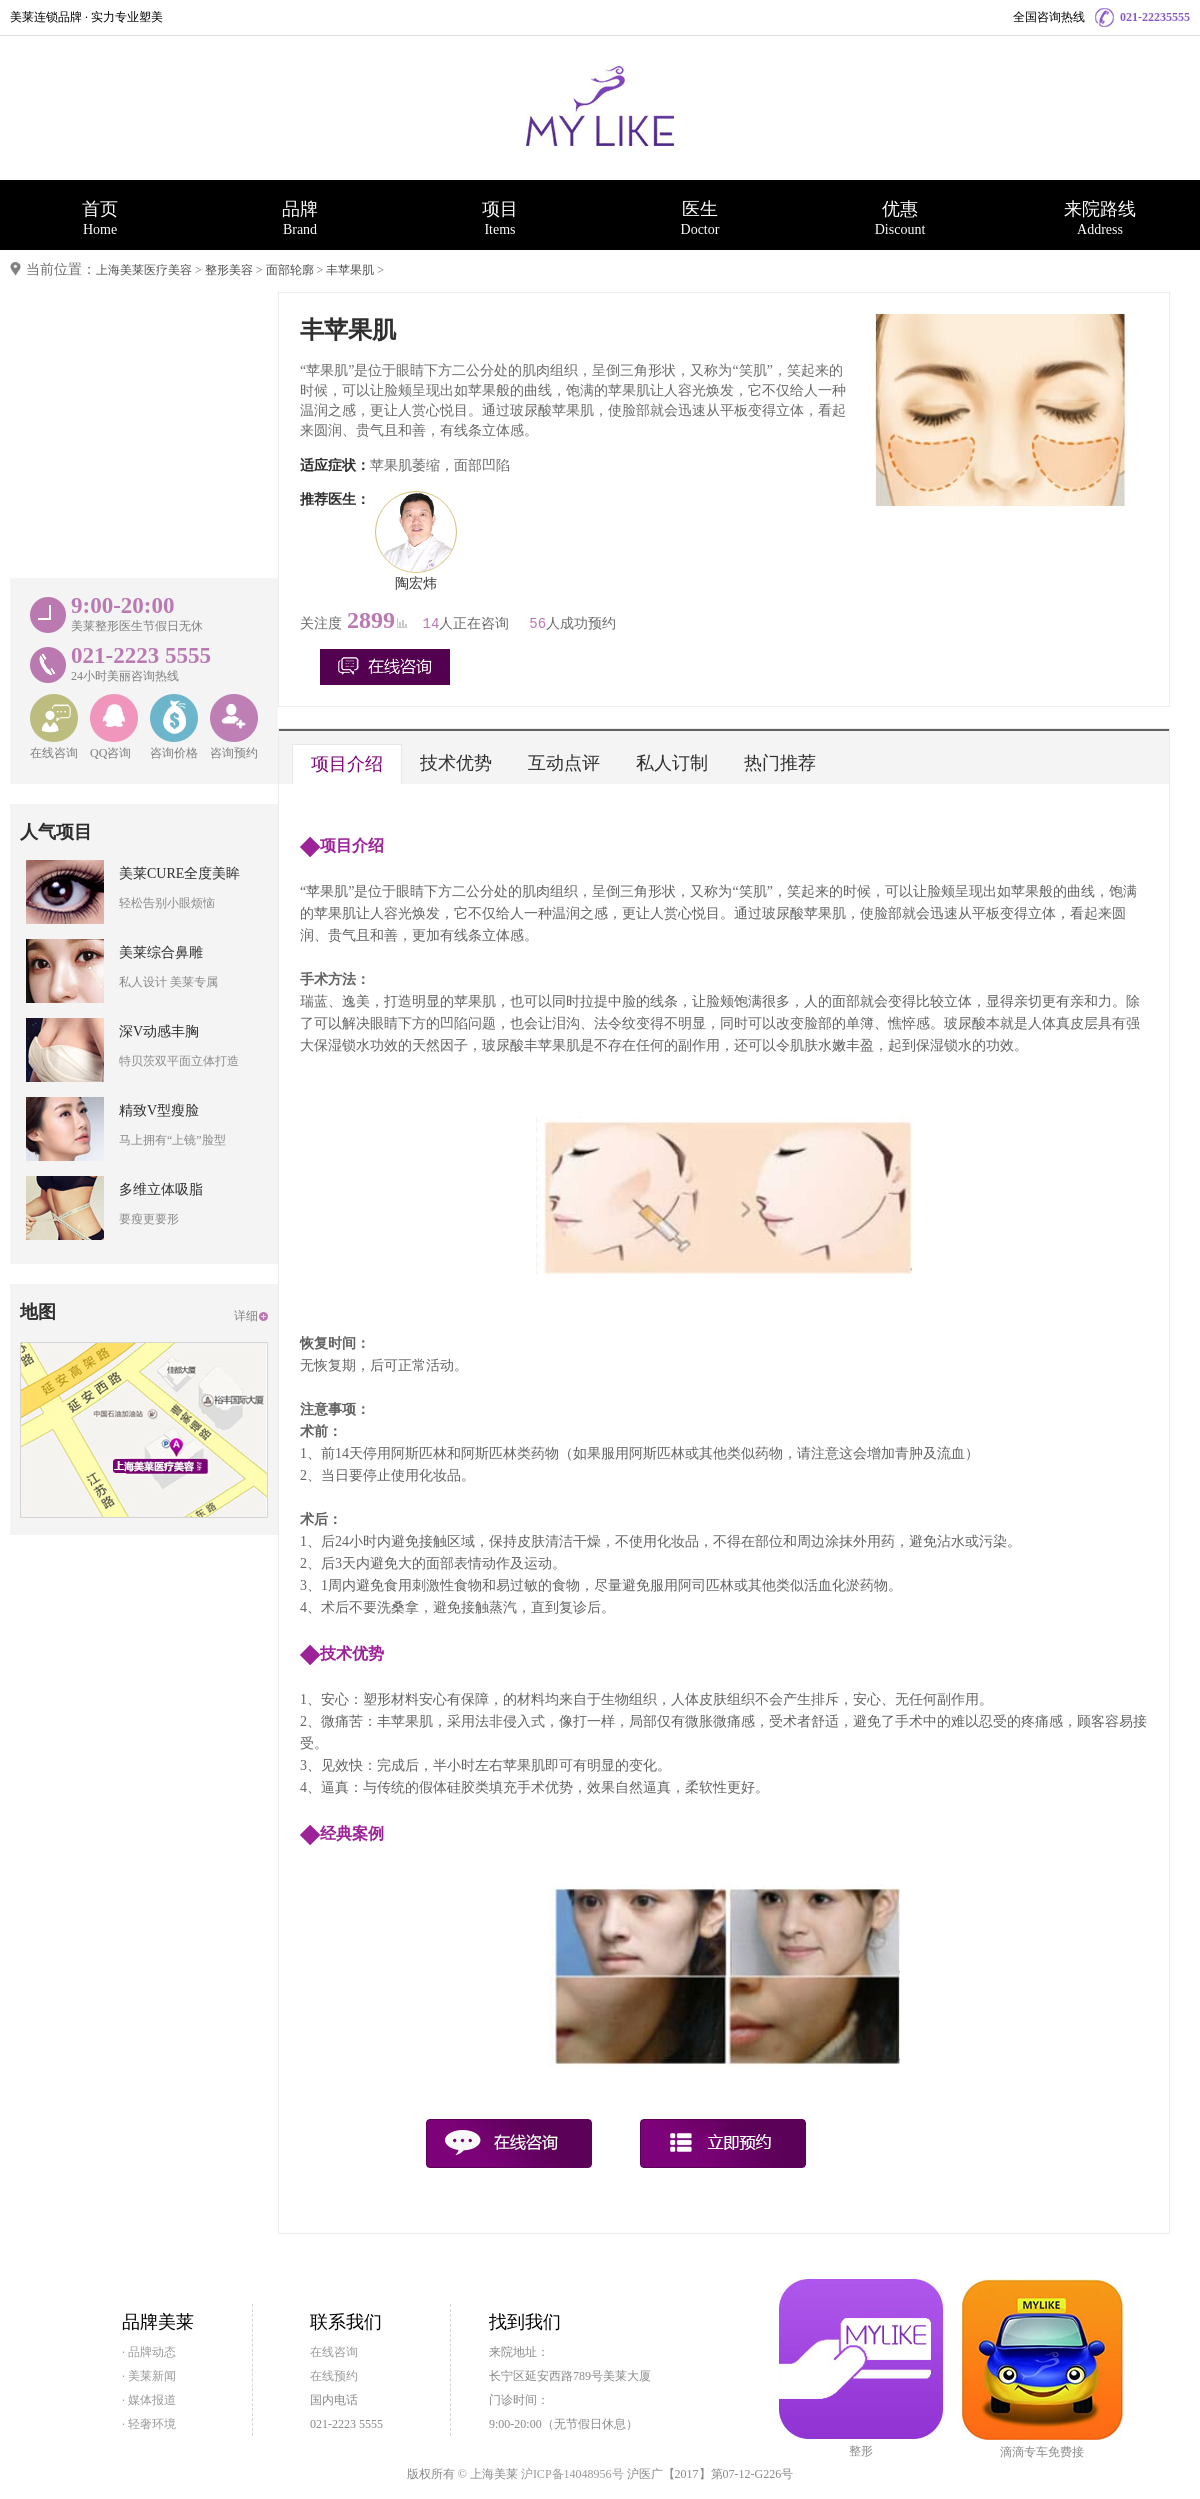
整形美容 (229, 270)
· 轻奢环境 (149, 2424)
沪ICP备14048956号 (572, 2474)
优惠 (900, 218)
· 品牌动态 (149, 2352)
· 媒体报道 (149, 2400)
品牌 (300, 218)
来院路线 (1100, 218)
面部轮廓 (290, 270)
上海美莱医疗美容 (144, 270)
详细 (246, 1316)
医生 (700, 218)
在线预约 (334, 2376)
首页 (100, 218)
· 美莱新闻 (149, 2376)
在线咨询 (334, 2352)
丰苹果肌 (350, 270)
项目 (500, 218)
